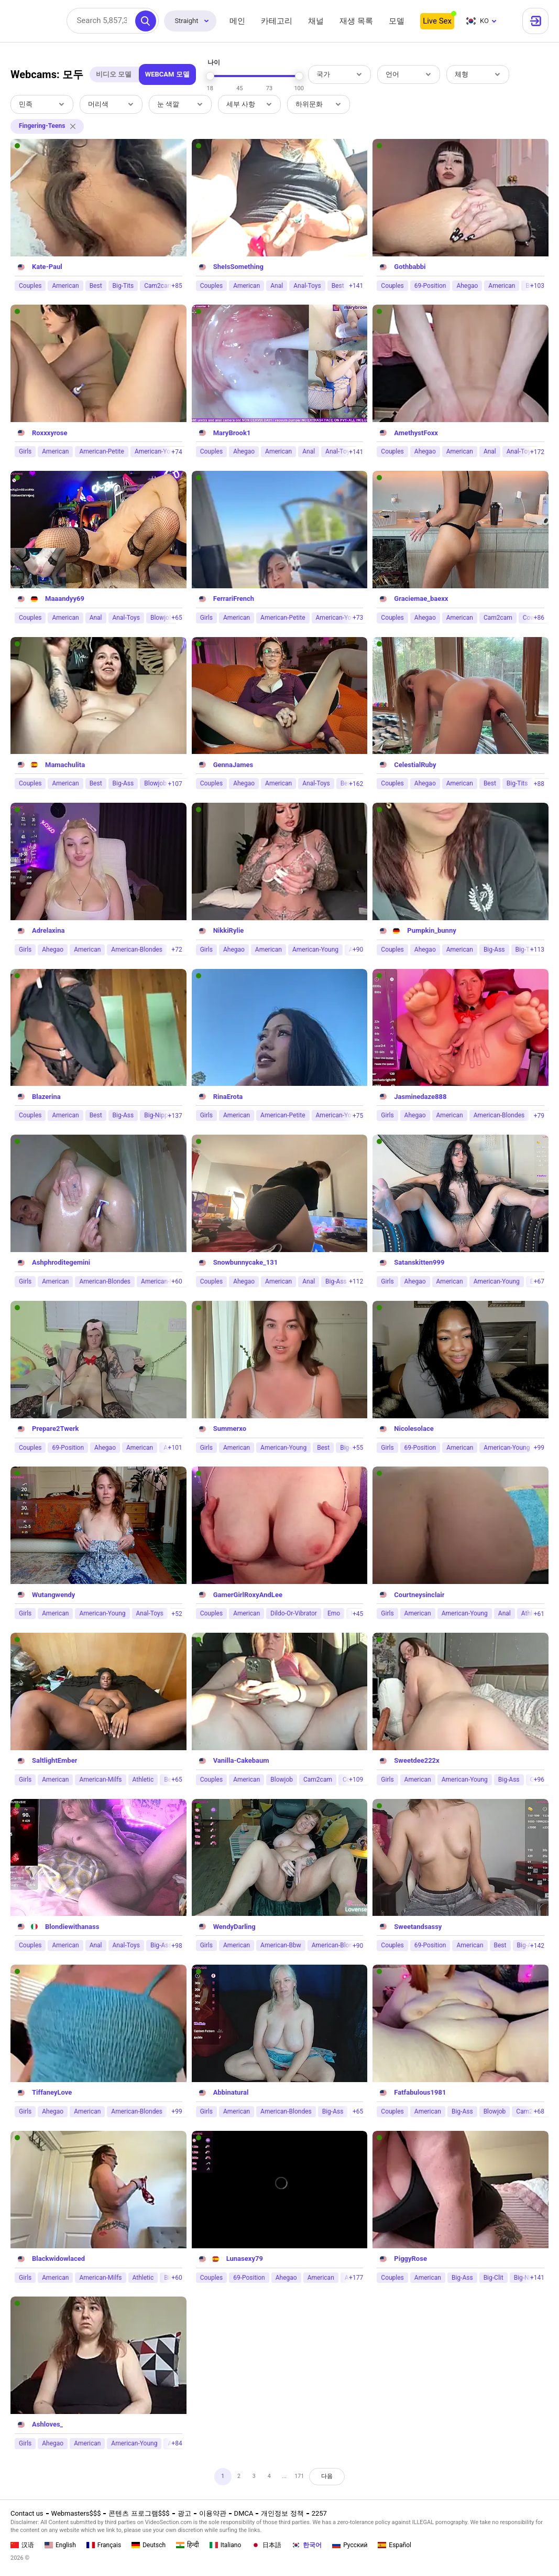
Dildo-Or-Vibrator (293, 1613)
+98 (176, 1945)
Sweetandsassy (418, 1927)
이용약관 (212, 2513)
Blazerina (46, 1097)
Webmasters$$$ (76, 2513)
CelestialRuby (415, 765)
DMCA (244, 2513)
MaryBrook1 (232, 433)
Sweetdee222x (416, 1760)
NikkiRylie (228, 930)
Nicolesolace (413, 1428)
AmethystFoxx (416, 433)
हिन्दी (187, 2545)
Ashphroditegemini (61, 1262)
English (60, 2545)
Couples (30, 285)
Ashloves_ (47, 2424)
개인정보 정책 (282, 2513)
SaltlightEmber (54, 1760)
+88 (539, 784)
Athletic (143, 1779)
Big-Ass (123, 783)
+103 (537, 285)
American (65, 285)
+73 (358, 617)
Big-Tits (123, 285)
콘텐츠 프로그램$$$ (138, 2513)
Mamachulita (65, 765)
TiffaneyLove (52, 2092)
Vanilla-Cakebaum (241, 1760)
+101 (175, 1447)
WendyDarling (234, 1927)
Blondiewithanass (72, 1927)
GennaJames (233, 765)
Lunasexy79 (244, 2258)
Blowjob (155, 783)
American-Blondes (136, 949)
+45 (358, 1614)
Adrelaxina (48, 930)
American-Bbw (280, 1945)
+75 (358, 1115)
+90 (358, 949)
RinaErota (228, 1097)
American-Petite (101, 451)
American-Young (158, 451)
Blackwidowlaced (58, 2258)
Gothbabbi (409, 267)
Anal (276, 285)
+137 (175, 1115)
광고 (184, 2513)
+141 (356, 285)
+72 (176, 949)
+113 (537, 949)
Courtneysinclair (419, 1595)
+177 (356, 2277)
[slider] (210, 76)
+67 (539, 1281)
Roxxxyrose (50, 433)
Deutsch (148, 2545)
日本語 (266, 2545)
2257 (319, 2513)
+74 (176, 452)
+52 (176, 1614)
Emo (333, 1613)
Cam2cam (158, 285)
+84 (176, 2443)
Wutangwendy (53, 1595)
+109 (356, 1779)
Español (394, 2545)
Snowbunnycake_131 (245, 1262)
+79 (539, 1115)
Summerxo (229, 1428)
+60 (176, 1281)
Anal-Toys (307, 285)
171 (304, 2478)
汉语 (22, 2545)
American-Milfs (100, 1779)
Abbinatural (231, 2092)
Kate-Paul (47, 267)
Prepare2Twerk (55, 1428)
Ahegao (467, 285)
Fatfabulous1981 (420, 2092)
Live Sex (437, 21)
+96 (539, 1779)
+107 (175, 784)
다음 (337, 2478)
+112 (356, 1281)
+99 (539, 1447)
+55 (358, 1447)
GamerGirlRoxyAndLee (247, 1595)
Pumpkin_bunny (431, 930)
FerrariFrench (233, 598)
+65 (176, 617)
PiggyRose (410, 2258)
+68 (539, 2111)
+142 (537, 1945)
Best (96, 285)
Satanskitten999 (419, 1262)
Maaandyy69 (64, 598)
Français (103, 2545)
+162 (356, 784)
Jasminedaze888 (420, 1097)
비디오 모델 (113, 74)
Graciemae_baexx (421, 598)
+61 (539, 1614)
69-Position (430, 285)
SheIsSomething (238, 267)
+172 (537, 452)
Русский (349, 2545)
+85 (176, 285)
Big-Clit (493, 2277)
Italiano (226, 2545)
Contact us (26, 2513)
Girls (25, 451)
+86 (539, 617)
